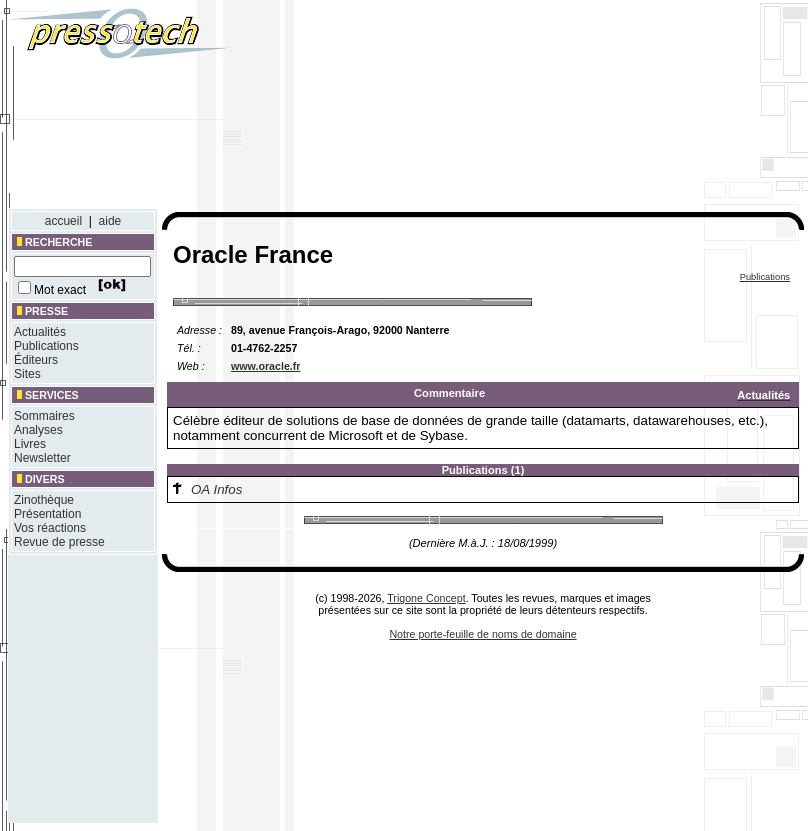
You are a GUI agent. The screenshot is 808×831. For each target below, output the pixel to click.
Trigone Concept (426, 598)
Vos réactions (50, 528)
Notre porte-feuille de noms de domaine (482, 634)
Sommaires (44, 416)
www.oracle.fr (265, 366)
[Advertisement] (605, 108)
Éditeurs (36, 360)
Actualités (40, 332)
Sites (27, 374)
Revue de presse (59, 542)
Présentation (47, 514)
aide (110, 221)
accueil (63, 221)
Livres (30, 444)
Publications (46, 346)
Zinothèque (44, 500)
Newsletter (42, 458)
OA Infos (216, 489)
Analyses (38, 430)
